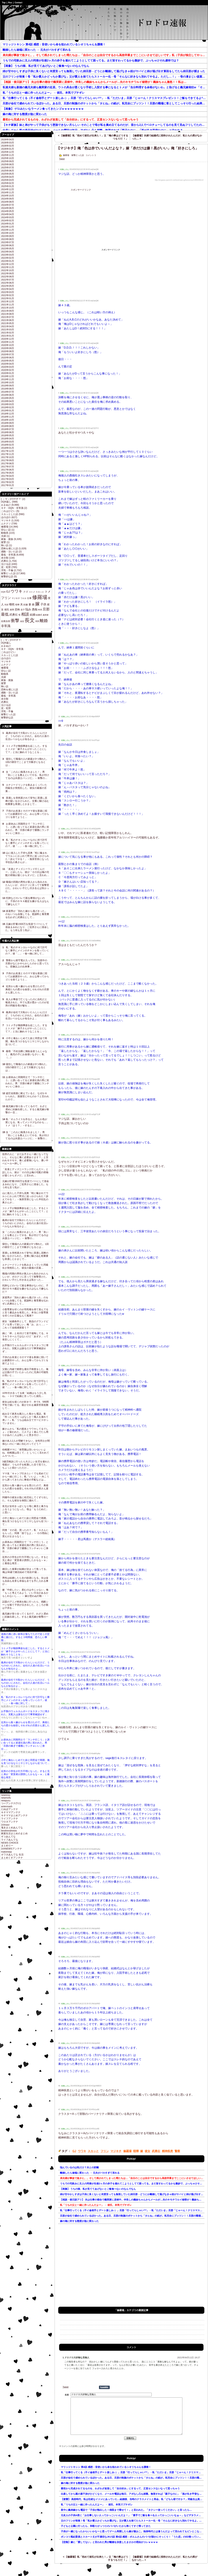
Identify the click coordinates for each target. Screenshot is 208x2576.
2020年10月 (7, 345)
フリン (105, 2151)
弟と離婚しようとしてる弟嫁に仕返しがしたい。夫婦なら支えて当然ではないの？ (101, 2337)
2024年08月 (7, 201)
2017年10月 (7, 457)
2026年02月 (7, 145)
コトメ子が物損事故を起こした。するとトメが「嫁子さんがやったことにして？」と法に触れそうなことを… (26, 749)
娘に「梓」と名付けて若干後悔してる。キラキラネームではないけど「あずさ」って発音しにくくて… (25, 1336)
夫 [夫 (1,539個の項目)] (21, 604)
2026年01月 (7, 148)
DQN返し (6, 501)
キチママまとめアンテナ (14, 1815)
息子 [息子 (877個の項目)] (23, 609)
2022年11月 (7, 267)
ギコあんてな (8, 1836)
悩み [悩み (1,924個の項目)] (28, 609)
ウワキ (82, 2151)
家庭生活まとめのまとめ (14, 1833)
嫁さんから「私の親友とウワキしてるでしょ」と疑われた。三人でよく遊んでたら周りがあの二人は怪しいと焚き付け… (25, 1431)
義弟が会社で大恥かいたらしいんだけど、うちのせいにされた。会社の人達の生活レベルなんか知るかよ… (27, 736)
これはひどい (8, 511)
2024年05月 (7, 211)
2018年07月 (7, 429)
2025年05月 (7, 173)
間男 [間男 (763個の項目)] (37, 621)
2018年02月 (7, 444)
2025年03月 (7, 180)
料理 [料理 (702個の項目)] (40, 610)
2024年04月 (7, 214)
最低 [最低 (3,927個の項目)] (5, 614)
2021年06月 (7, 320)
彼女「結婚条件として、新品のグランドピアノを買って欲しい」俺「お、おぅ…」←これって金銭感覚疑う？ (25, 1324)
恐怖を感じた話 (9, 548)
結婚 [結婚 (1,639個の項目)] (32, 614)
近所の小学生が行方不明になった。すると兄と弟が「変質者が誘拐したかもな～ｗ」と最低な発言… (25, 1560)
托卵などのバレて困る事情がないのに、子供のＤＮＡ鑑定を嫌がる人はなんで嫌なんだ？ (27, 901)
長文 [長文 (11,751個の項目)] (30, 620)
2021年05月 (7, 323)
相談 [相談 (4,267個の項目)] (25, 614)
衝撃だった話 (8, 573)
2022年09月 (7, 273)
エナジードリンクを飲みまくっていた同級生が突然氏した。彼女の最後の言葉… (26, 787)
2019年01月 (7, 410)
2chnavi (5, 1824)
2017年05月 (7, 472)
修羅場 (4, 526)
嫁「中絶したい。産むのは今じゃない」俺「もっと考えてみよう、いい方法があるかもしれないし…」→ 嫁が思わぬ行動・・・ (25, 1592)
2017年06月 (7, 469)
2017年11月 (7, 454)
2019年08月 (7, 388)
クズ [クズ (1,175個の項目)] (25, 591)
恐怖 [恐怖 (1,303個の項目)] (17, 609)
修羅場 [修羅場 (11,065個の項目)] (39, 597)
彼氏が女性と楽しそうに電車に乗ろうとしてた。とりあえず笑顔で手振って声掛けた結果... (106, 2332)
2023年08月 (7, 239)
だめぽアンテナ (9, 1809)
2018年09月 (7, 423)
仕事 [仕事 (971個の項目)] (29, 598)
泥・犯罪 (6, 567)
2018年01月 (7, 447)
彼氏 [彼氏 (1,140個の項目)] (6, 609)
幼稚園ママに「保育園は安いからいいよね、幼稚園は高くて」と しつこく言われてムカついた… (25, 1452)
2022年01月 (7, 298)
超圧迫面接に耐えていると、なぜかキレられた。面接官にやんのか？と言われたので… (27, 1096)
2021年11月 (7, 304)
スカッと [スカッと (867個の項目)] (40, 592)
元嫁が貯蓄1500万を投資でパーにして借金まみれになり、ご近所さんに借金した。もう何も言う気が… (27, 927)
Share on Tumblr (104, 2387)
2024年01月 (7, 223)
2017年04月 (7, 476)
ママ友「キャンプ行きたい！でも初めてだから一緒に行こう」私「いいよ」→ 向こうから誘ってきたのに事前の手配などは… (25, 1476)
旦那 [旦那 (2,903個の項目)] (46, 609)
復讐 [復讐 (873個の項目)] (12, 609)
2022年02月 (7, 295)
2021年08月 (7, 314)
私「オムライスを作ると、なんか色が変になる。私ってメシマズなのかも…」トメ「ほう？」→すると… (27, 1122)
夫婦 (3, 536)
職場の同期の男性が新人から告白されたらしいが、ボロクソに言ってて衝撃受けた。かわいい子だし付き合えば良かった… (25, 1276)
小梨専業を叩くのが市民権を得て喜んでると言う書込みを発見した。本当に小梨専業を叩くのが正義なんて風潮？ (25, 1312)
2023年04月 (7, 251)
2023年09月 (7, 236)
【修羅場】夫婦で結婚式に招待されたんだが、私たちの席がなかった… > (167, 137)
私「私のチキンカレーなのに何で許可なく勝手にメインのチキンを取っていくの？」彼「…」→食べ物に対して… (27, 842)
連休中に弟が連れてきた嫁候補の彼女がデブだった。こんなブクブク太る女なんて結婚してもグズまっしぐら (115, 2327)
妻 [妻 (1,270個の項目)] (30, 604)
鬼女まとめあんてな (12, 1827)
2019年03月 (7, 404)
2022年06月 (7, 282)
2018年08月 (7, 426)
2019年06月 (7, 395)
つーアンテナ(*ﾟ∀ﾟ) (11, 1803)
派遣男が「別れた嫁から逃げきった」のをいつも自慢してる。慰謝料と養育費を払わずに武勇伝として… (27, 914)
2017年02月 (7, 482)
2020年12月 (7, 338)
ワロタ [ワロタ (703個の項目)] (23, 598)
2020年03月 (7, 367)
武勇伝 (4, 561)
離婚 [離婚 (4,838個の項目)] (44, 620)
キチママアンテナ (10, 1812)
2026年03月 (7, 142)
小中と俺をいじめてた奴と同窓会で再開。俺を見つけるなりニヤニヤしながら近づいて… (27, 1041)
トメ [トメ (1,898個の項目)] (48, 591)
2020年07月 (7, 354)
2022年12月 (7, 264)
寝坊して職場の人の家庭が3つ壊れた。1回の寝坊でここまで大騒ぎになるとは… (27, 761)
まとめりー (7, 1845)
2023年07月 (7, 242)
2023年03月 (7, 254)
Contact (18, 2)
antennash (6, 1806)
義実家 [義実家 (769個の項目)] (46, 615)
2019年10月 (7, 382)
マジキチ (6, 520)
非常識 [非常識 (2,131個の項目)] (5, 626)
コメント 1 (91, 155)
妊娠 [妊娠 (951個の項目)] (25, 604)
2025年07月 (7, 167)
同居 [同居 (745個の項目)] (6, 605)
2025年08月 (7, 164)
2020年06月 (7, 357)
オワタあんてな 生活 (12, 1854)
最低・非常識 (8, 554)
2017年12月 (7, 451)
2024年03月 (7, 217)
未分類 (4, 557)
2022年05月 (7, 286)
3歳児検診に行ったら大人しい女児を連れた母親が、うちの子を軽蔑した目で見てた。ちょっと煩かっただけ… (26, 1464)
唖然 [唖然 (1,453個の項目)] (12, 604)
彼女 (147, 2151)
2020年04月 (7, 363)
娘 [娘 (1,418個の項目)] (33, 604)
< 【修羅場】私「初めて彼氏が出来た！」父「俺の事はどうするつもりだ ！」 (93, 137)
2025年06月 (7, 170)
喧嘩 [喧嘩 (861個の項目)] (17, 604)
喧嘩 (136, 2151)
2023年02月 (7, 257)
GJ (74, 2151)
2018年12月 (7, 413)
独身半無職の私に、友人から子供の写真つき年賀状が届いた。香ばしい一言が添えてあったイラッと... (111, 2322)
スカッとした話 (9, 514)
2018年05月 (7, 435)
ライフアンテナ (9, 1818)
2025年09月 (7, 161)
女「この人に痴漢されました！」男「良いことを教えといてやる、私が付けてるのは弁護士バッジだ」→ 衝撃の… (27, 774)
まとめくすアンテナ (12, 1857)
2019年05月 (7, 398)
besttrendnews (9, 1830)
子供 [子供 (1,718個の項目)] (43, 604)
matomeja (6, 1851)
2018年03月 (7, 441)
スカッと (93, 2151)
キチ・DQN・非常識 (12, 508)
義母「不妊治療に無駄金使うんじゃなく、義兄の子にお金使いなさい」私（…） (26, 1054)
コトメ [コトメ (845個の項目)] (32, 592)
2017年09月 (7, 460)
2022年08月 (7, 276)
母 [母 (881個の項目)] (19, 615)
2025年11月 (7, 155)
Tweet (62, 159)
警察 (177, 2151)
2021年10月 (7, 307)
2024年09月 (7, 198)
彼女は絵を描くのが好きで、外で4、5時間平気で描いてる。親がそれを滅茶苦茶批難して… (25, 1404)
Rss (10, 2)
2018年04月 (7, 438)
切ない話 (6, 529)
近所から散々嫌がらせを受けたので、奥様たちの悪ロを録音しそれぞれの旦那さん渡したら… (27, 989)
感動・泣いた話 (9, 551)
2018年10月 (7, 419)
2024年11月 (7, 192)
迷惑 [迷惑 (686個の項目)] (22, 621)
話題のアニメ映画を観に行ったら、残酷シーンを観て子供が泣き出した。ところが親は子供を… (25, 1604)
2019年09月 (7, 385)
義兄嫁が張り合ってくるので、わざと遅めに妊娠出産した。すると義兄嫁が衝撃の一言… (27, 1109)
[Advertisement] (97, 216)
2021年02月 (7, 332)
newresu (5, 1795)
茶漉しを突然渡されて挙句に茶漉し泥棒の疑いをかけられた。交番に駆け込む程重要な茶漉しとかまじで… (27, 800)
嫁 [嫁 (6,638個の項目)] (37, 603)
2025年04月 (7, 176)
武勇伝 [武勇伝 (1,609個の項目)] (13, 614)
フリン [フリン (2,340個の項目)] (6, 598)
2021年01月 (7, 335)
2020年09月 (7, 348)
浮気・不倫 (7, 570)
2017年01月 (7, 485)
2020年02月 (7, 370)
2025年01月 (7, 186)
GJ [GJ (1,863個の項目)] (8, 591)
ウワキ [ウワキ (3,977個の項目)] (17, 591)
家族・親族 (7, 539)
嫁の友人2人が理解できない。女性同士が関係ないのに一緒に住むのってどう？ (100, 2317)
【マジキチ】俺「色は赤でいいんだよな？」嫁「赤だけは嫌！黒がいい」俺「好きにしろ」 (128, 148)
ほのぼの (6, 517)
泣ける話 (6, 564)
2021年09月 (7, 310)
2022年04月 (7, 289)
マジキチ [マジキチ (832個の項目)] (16, 598)
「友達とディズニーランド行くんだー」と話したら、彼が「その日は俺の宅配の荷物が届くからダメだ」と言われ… (27, 872)
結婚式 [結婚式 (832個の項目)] (39, 615)
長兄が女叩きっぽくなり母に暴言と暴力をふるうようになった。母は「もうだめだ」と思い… (25, 1509)
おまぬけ (6, 504)
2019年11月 (7, 379)
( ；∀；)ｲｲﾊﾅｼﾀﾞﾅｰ (11, 499)
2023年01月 (7, 261)
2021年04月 (7, 326)
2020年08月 (7, 351)
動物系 (4, 532)
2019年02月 (7, 407)
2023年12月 (7, 226)
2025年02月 (7, 183)
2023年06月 (7, 245)
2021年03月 (7, 329)
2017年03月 (7, 479)
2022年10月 (7, 270)
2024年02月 (7, 220)
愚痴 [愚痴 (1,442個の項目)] (34, 609)
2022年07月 (7, 279)
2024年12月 (7, 189)
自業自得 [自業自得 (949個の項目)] (5, 621)
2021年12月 (7, 301)
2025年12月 (7, 152)
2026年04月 (7, 139)
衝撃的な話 (7, 576)
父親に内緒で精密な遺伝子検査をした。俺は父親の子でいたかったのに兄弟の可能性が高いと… (25, 1372)
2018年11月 (7, 416)
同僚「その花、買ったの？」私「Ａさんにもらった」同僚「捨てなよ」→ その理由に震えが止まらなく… (25, 1533)
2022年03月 (7, 292)
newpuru (5, 1800)
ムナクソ (6, 523)
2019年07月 (7, 391)
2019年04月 (7, 401)
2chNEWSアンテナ (11, 1848)
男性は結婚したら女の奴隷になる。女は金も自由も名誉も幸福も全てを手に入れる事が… (25, 1580)
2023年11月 (7, 229)
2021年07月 (7, 317)
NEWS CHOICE (9, 1842)
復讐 (3, 542)
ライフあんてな (9, 1839)
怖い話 (4, 545)
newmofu (6, 1797)
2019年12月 (7, 376)
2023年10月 (7, 233)
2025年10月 (7, 158)
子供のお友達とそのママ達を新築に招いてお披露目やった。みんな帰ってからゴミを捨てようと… (27, 813)
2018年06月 (7, 432)
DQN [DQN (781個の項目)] (3, 592)
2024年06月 (7, 208)
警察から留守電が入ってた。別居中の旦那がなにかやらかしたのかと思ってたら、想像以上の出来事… (27, 963)
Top (4, 2)
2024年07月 (7, 205)
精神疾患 (167, 2151)
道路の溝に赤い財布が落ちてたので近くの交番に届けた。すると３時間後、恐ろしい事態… (25, 1637)
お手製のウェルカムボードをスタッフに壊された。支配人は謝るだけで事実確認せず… (25, 1348)
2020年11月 (7, 342)
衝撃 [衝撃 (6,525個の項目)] (15, 620)
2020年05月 (7, 360)
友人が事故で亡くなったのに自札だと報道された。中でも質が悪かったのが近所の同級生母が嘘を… (27, 1002)
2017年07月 (7, 466)
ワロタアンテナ (9, 1821)
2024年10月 (7, 195)
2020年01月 (7, 373)
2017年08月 (7, 463)
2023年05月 (7, 248)
